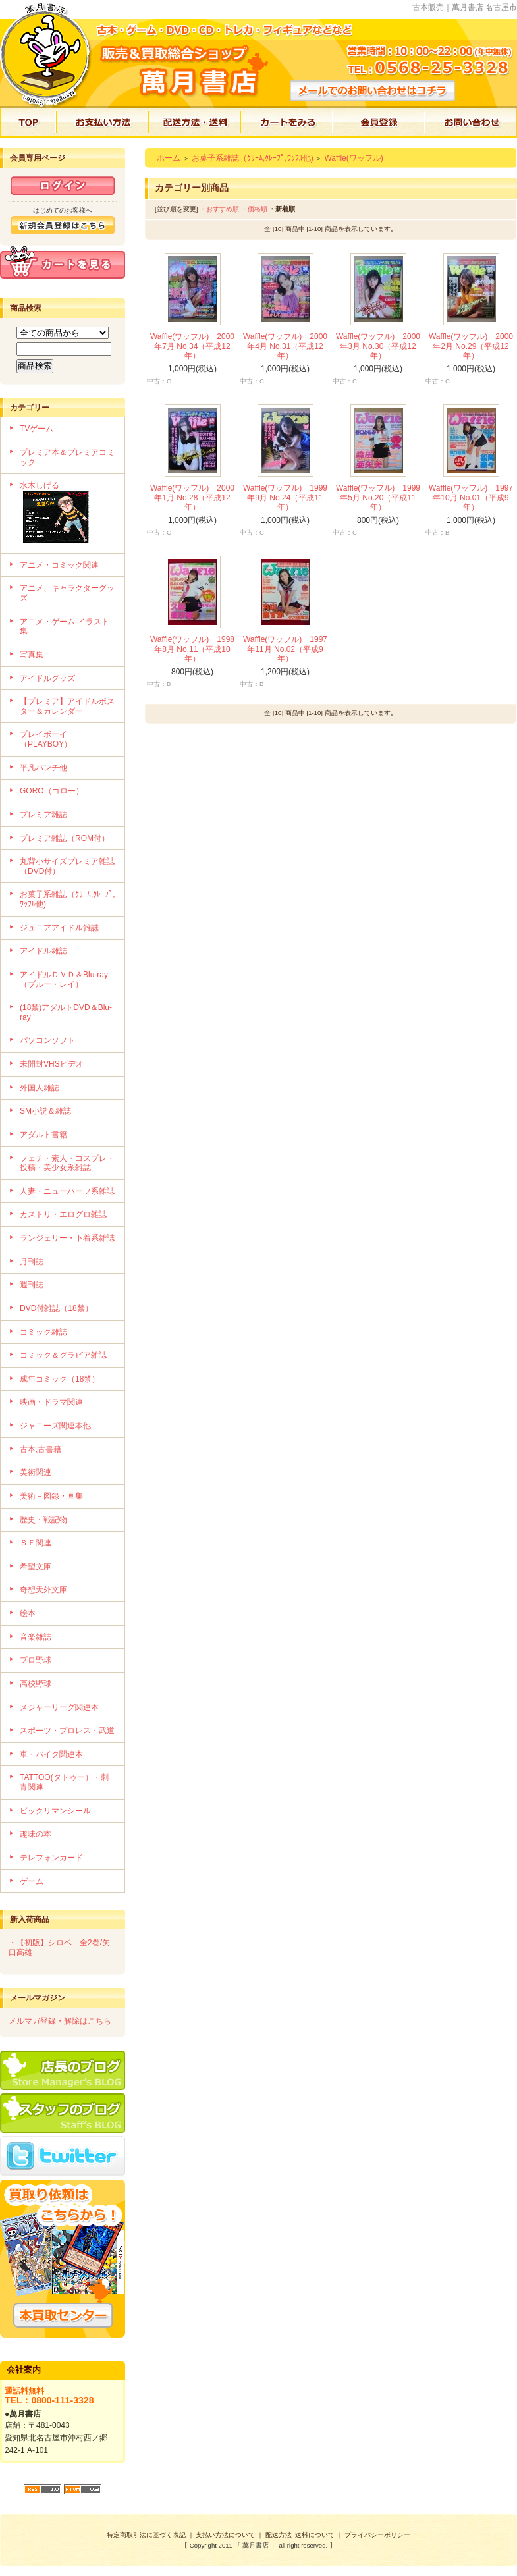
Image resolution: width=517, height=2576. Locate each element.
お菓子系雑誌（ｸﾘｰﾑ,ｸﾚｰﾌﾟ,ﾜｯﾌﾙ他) (252, 158)
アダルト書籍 (43, 1134)
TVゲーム (36, 428)
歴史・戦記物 (43, 1519)
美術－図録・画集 (51, 1496)
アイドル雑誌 (43, 950)
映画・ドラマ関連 (51, 1402)
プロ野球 (35, 1660)
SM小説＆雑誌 (45, 1110)
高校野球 (35, 1683)
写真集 (31, 654)
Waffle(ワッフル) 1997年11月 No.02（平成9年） (285, 649)
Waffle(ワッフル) (353, 158)
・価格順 (254, 209)
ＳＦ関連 (35, 1542)
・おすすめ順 (219, 209)
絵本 (28, 1613)
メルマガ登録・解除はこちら (60, 2021)
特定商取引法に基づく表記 (146, 2534)
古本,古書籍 (40, 1449)
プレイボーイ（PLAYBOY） (46, 739)
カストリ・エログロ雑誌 (63, 1214)
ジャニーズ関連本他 (55, 1425)
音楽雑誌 (35, 1637)
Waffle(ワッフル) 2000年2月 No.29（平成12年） (471, 346)
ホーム (168, 158)
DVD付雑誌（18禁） (56, 1308)
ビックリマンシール (55, 1810)
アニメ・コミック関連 (59, 565)
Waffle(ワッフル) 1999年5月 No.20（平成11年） (378, 497)
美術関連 (35, 1472)
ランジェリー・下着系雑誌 (67, 1238)
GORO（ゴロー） (52, 790)
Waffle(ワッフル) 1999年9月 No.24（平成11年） (285, 497)
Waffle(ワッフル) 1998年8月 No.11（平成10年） (192, 649)
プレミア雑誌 (43, 814)
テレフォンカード (51, 1857)
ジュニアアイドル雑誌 (59, 927)
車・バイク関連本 (51, 1754)
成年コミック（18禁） (59, 1378)
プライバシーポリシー (377, 2534)
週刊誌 (31, 1284)
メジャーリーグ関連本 (59, 1707)
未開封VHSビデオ (52, 1064)
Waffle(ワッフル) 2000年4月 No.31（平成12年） (285, 346)
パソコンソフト (47, 1040)
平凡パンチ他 (43, 767)
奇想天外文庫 (43, 1589)
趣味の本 (35, 1833)
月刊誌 (31, 1261)
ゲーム (31, 1881)
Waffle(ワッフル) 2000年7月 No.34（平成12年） (192, 346)
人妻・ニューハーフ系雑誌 (67, 1191)
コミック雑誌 (43, 1332)
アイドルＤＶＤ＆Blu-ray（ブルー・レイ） (64, 979)
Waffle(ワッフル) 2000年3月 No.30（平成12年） (378, 346)
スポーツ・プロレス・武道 (67, 1730)
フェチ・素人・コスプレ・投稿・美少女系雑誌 (67, 1163)
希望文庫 (35, 1566)
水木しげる (67, 514)
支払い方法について (225, 2534)
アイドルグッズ (47, 678)
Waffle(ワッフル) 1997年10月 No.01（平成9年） (471, 497)
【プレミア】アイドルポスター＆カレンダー (67, 706)
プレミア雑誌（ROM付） (64, 838)
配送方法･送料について (300, 2534)
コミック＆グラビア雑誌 (63, 1355)
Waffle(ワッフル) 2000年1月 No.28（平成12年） (192, 497)
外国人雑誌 (39, 1087)
